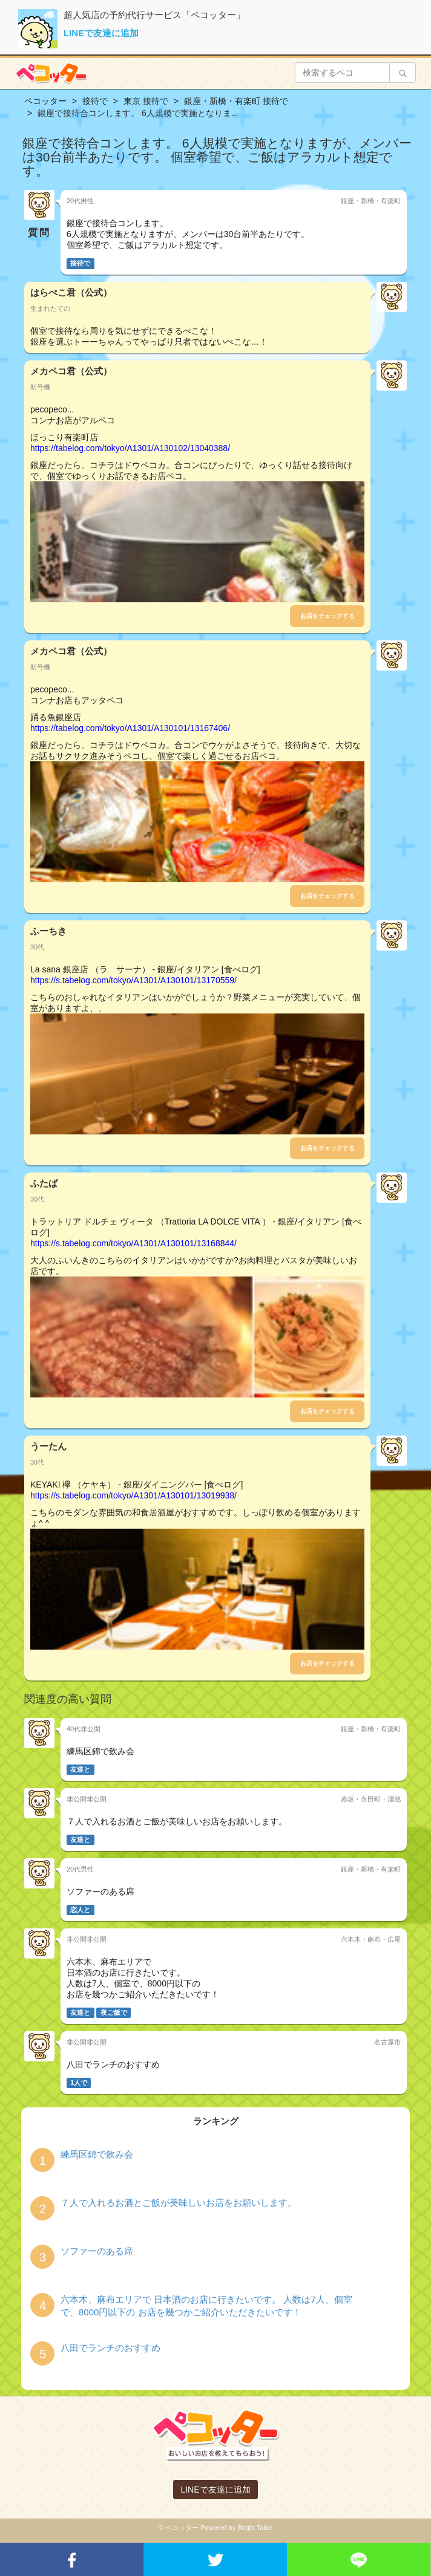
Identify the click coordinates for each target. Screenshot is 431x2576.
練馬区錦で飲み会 (97, 2154)
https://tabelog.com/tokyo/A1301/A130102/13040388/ (130, 448)
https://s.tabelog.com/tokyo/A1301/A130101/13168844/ (133, 1243)
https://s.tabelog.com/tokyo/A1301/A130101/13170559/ (133, 980)
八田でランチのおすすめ (110, 2348)
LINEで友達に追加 (101, 33)
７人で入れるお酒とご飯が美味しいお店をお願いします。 (179, 2202)
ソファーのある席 (97, 2251)
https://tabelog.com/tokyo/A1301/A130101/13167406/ (130, 728)
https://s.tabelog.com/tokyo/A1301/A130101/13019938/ (133, 1495)
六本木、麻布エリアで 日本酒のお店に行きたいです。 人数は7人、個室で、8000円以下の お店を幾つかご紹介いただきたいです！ (206, 2305)
